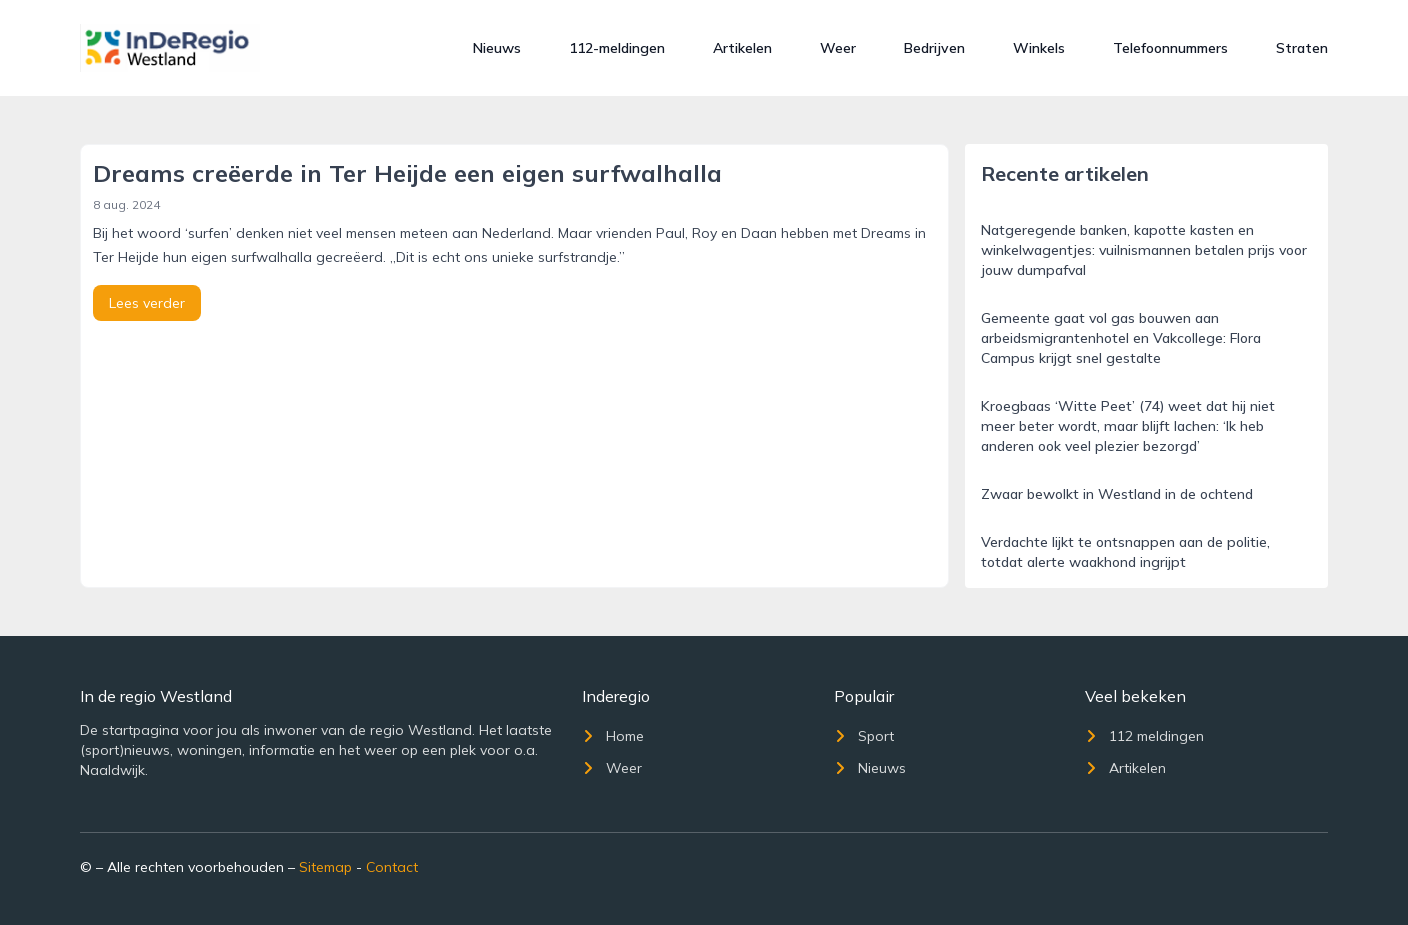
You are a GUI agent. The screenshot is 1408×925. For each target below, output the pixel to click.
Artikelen (742, 48)
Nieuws (497, 48)
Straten (1302, 48)
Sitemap (325, 867)
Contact (392, 867)
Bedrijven (934, 48)
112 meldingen (1144, 736)
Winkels (1039, 48)
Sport (864, 736)
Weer (838, 48)
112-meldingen (617, 48)
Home (613, 736)
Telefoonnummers (1170, 48)
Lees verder (147, 303)
